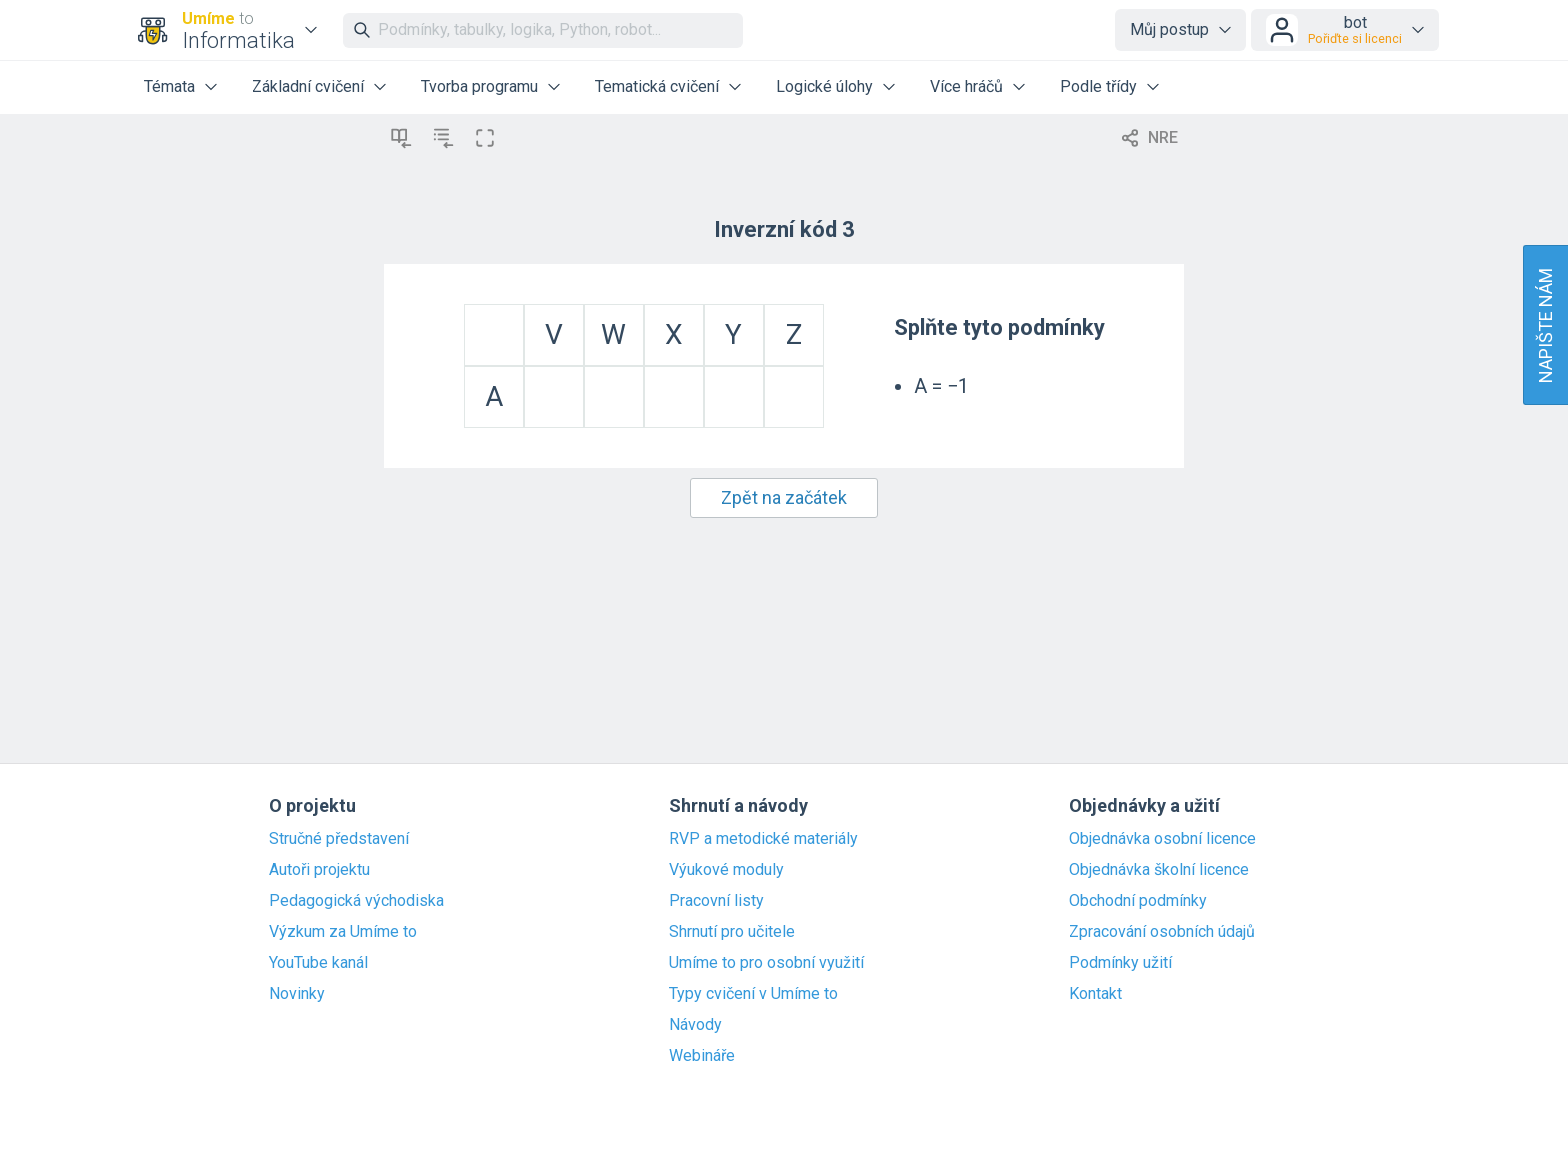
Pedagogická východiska (356, 901)
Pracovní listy (716, 901)
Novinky (297, 994)
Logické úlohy (824, 86)
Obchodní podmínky (1138, 901)
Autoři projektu (319, 870)
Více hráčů (966, 86)
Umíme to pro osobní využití (766, 963)
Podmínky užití (1120, 963)
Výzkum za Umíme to (343, 932)
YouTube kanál (318, 963)
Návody (695, 1025)
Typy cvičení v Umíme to (753, 994)
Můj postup (1169, 29)
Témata (169, 86)
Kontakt (1095, 994)
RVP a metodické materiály (763, 839)
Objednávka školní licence (1159, 870)
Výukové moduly (726, 870)
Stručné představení (339, 839)
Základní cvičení (308, 86)
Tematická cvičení (657, 86)
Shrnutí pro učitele (732, 932)
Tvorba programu (479, 86)
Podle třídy (1098, 86)
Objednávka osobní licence (1162, 839)
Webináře (702, 1056)
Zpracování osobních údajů (1162, 932)
